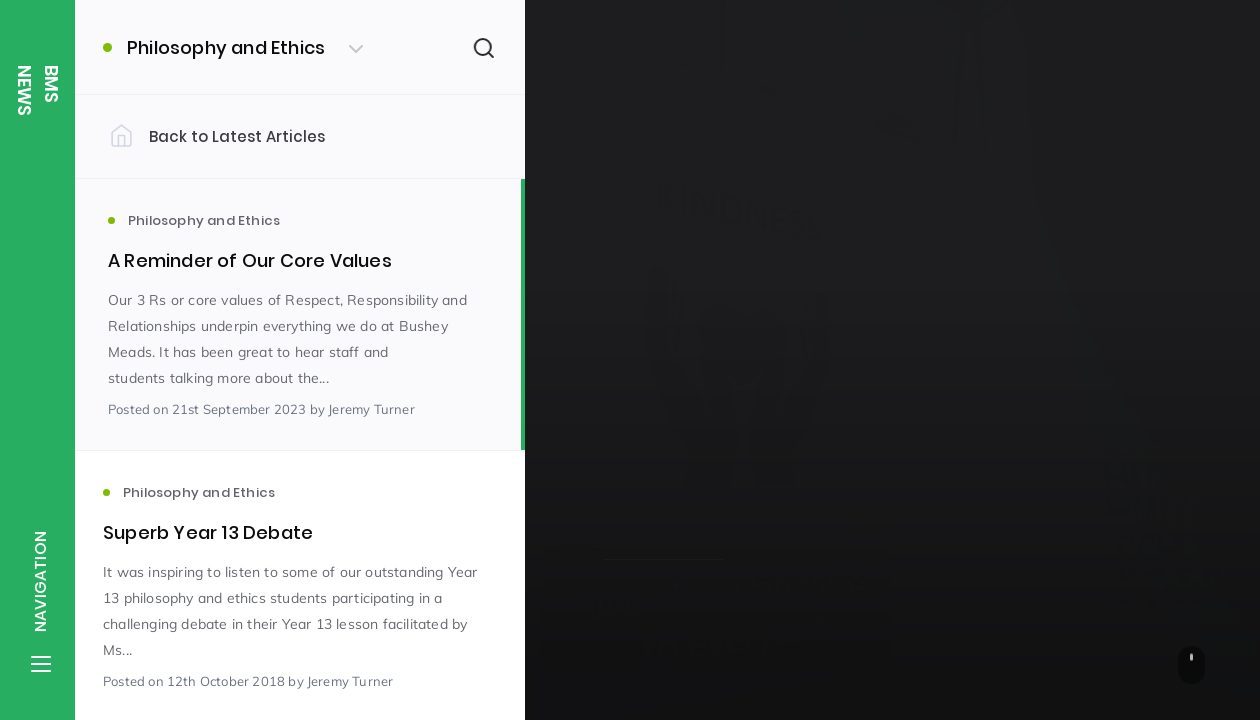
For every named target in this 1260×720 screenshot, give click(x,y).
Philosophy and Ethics (693, 351)
